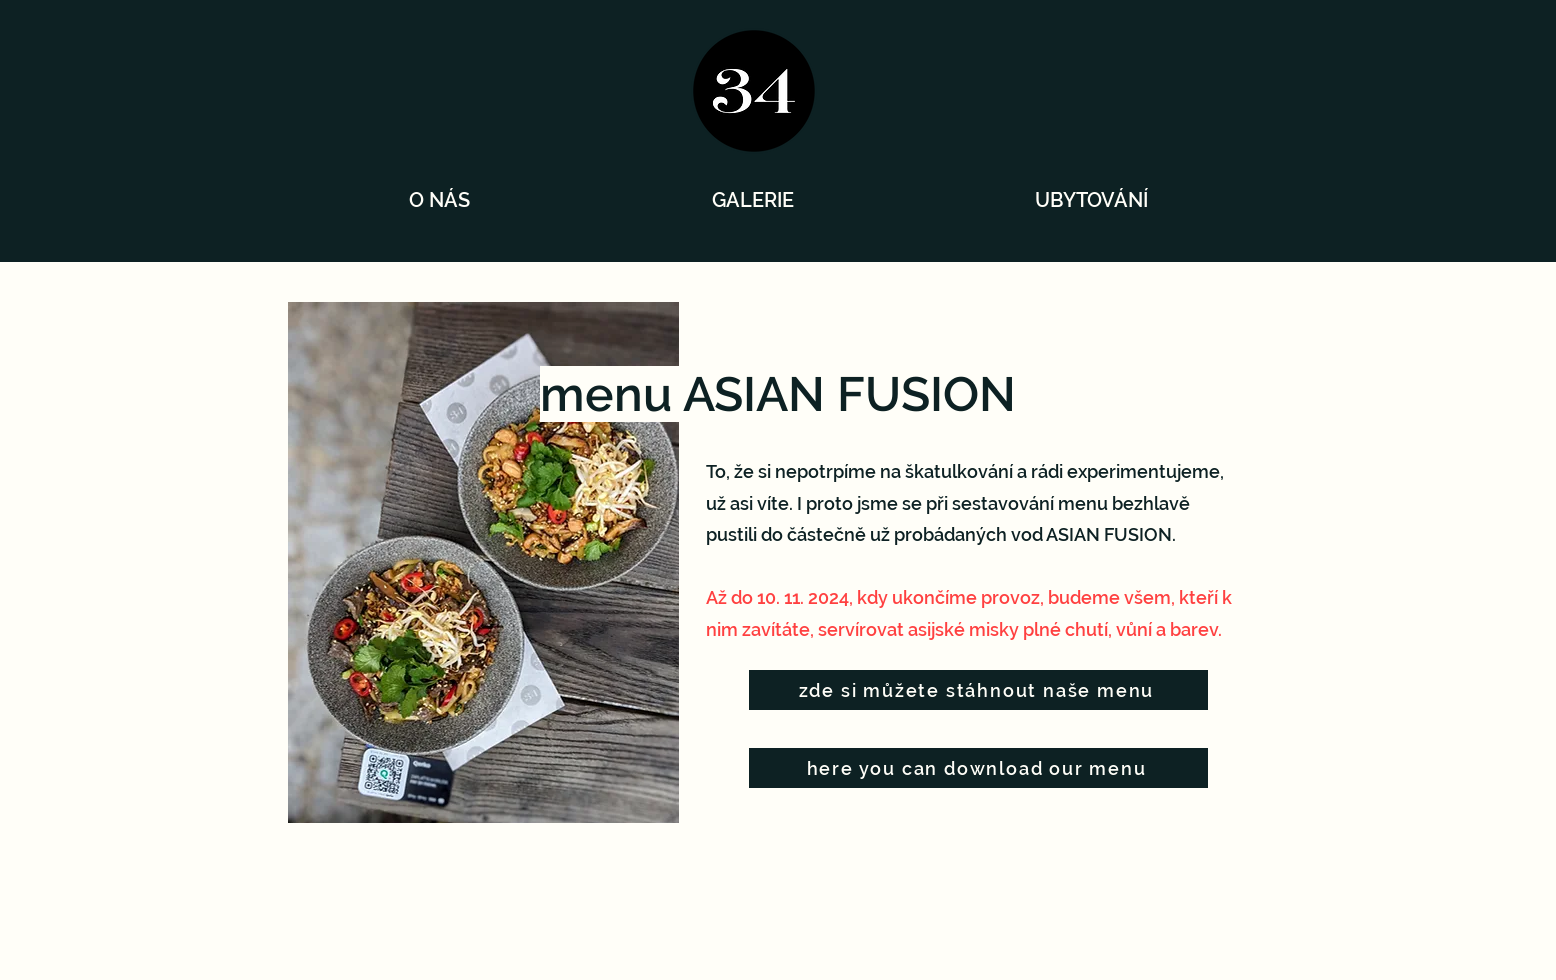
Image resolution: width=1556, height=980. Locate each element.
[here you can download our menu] (978, 768)
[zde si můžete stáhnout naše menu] (978, 690)
